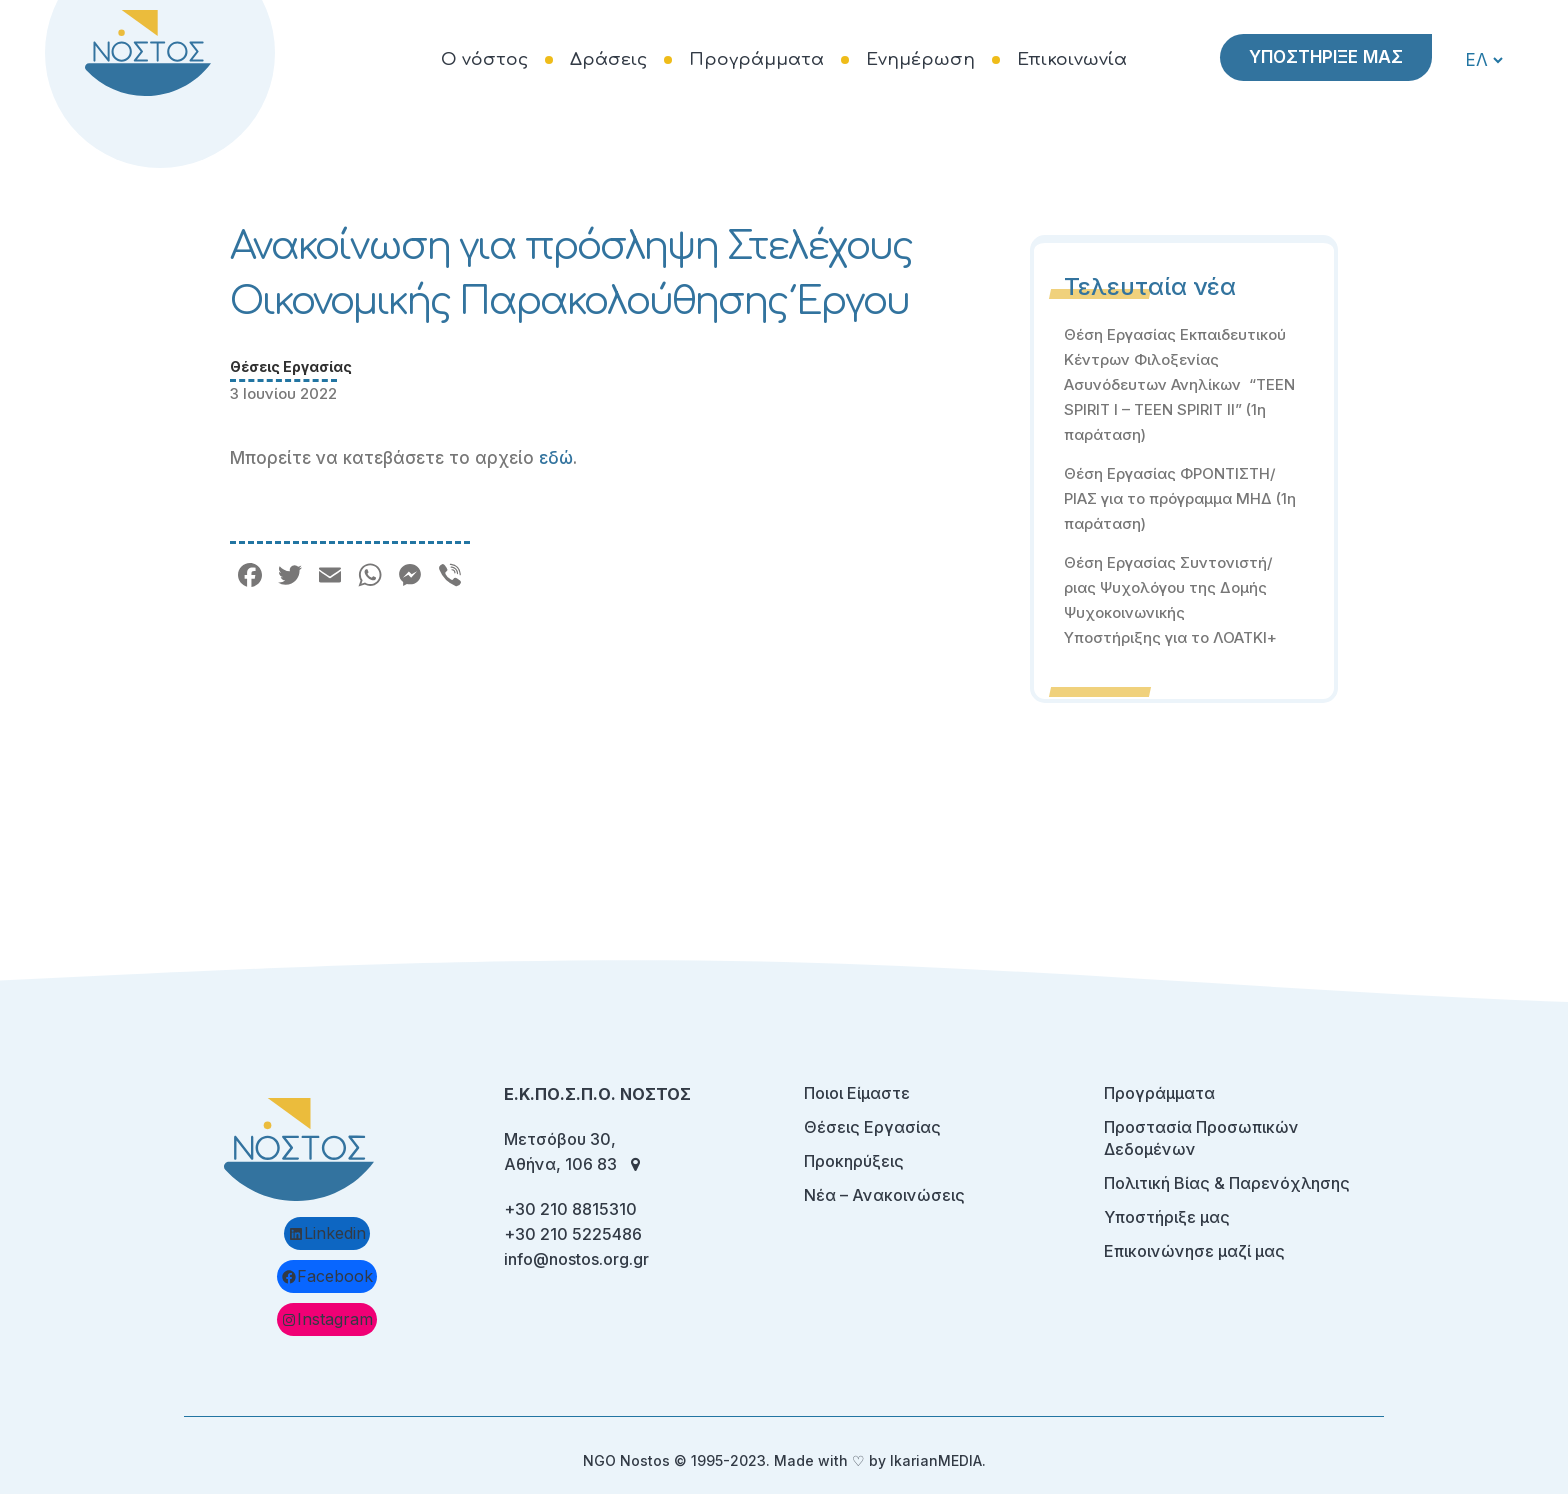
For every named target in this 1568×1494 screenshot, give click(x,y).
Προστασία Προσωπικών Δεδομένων (1201, 1138)
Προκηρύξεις (854, 1161)
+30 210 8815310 (570, 1209)
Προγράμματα (1159, 1093)
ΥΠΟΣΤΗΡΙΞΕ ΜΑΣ (1326, 57)
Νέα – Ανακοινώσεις (884, 1195)
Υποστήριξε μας (1167, 1217)
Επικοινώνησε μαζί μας (1194, 1251)
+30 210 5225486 (573, 1234)
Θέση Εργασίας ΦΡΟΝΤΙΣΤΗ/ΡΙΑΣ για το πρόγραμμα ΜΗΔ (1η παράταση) (1180, 498)
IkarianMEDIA (936, 1460)
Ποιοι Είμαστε (857, 1093)
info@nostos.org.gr (576, 1259)
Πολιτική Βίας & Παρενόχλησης (1227, 1183)
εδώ (556, 458)
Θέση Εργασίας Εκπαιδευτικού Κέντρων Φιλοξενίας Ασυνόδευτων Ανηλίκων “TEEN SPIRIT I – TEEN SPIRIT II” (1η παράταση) (1179, 384)
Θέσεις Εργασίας (291, 366)
